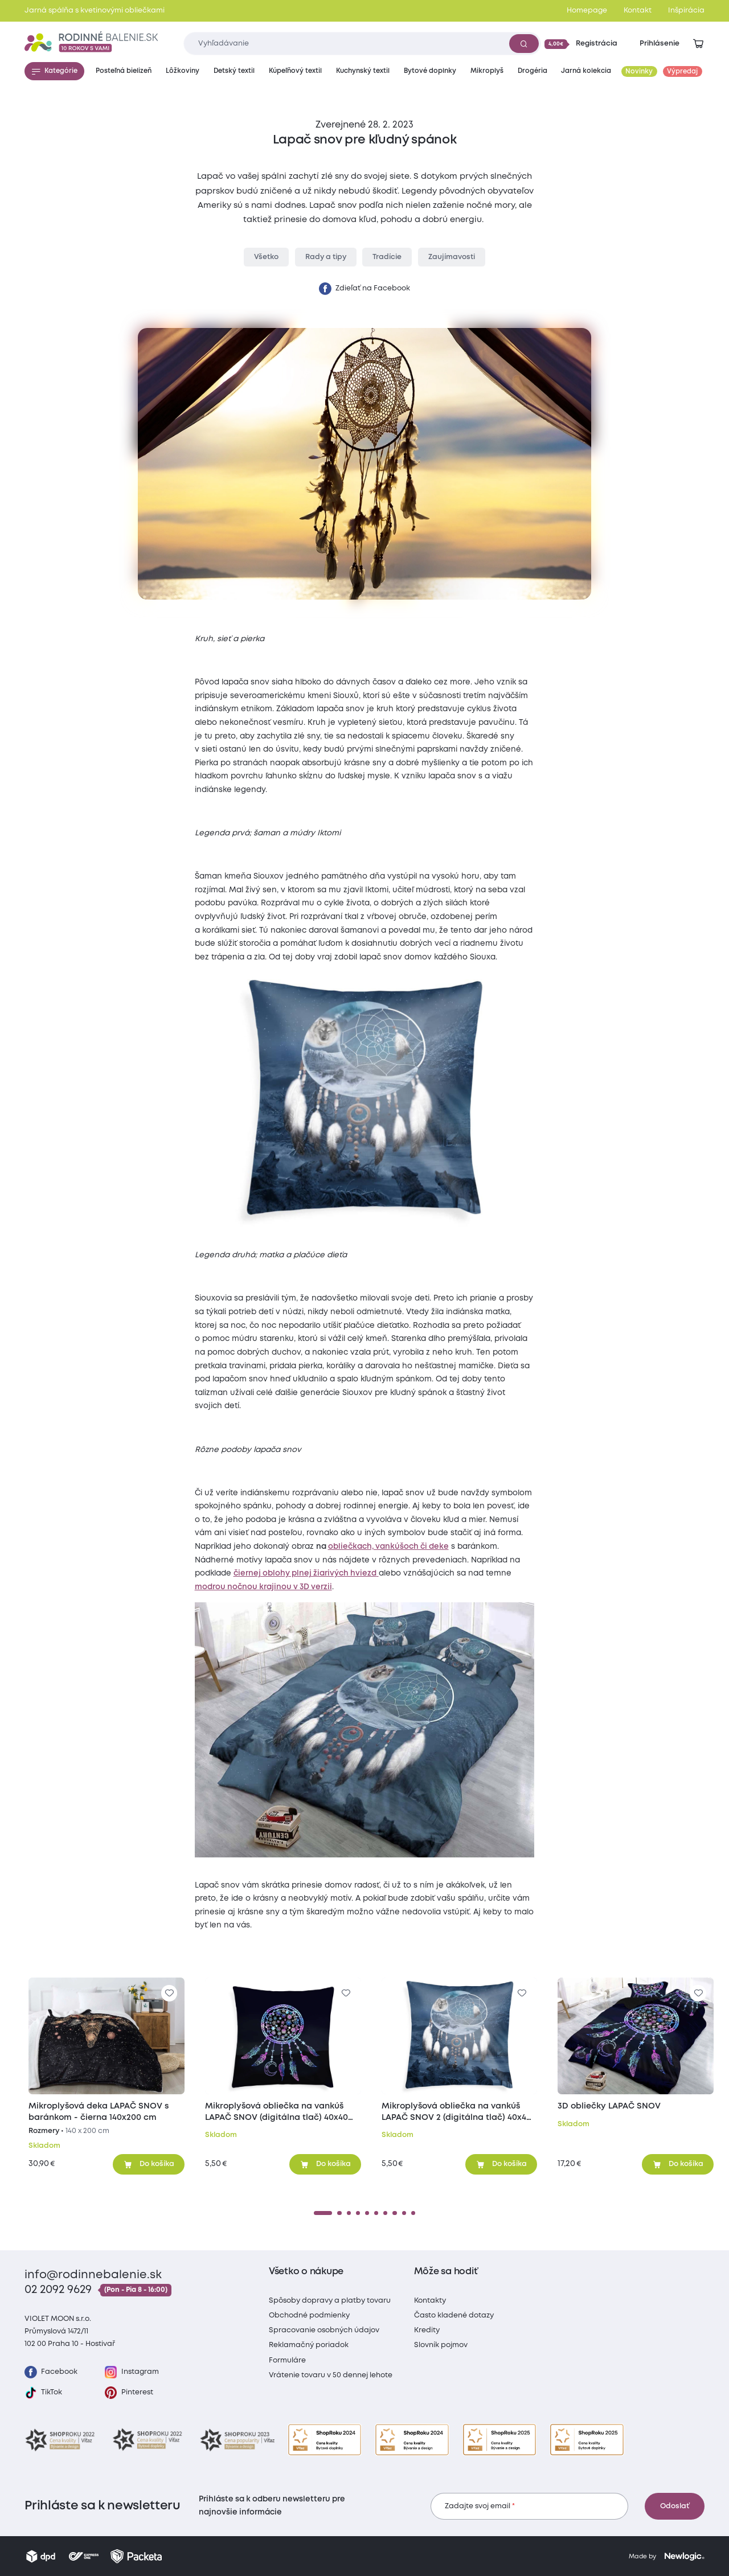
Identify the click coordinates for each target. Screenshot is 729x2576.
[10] (413, 2213)
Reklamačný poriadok (309, 2345)
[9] (404, 2213)
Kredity (427, 2330)
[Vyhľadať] (524, 43)
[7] (385, 2213)
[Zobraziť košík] (698, 44)
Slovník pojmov (441, 2345)
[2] (339, 2213)
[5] (367, 2213)
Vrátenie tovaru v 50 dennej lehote (330, 2375)
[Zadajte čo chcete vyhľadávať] (362, 43)
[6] (376, 2213)
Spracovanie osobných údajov (324, 2330)
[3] (349, 2213)
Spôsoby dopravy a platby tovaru (330, 2301)
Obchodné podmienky (309, 2315)
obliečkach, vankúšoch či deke (388, 1546)
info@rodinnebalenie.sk (93, 2275)
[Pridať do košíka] (149, 2164)
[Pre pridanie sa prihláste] (169, 1993)
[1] (323, 2213)
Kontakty (430, 2301)
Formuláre (287, 2360)
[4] (358, 2213)
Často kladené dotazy (454, 2315)
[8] (394, 2213)
